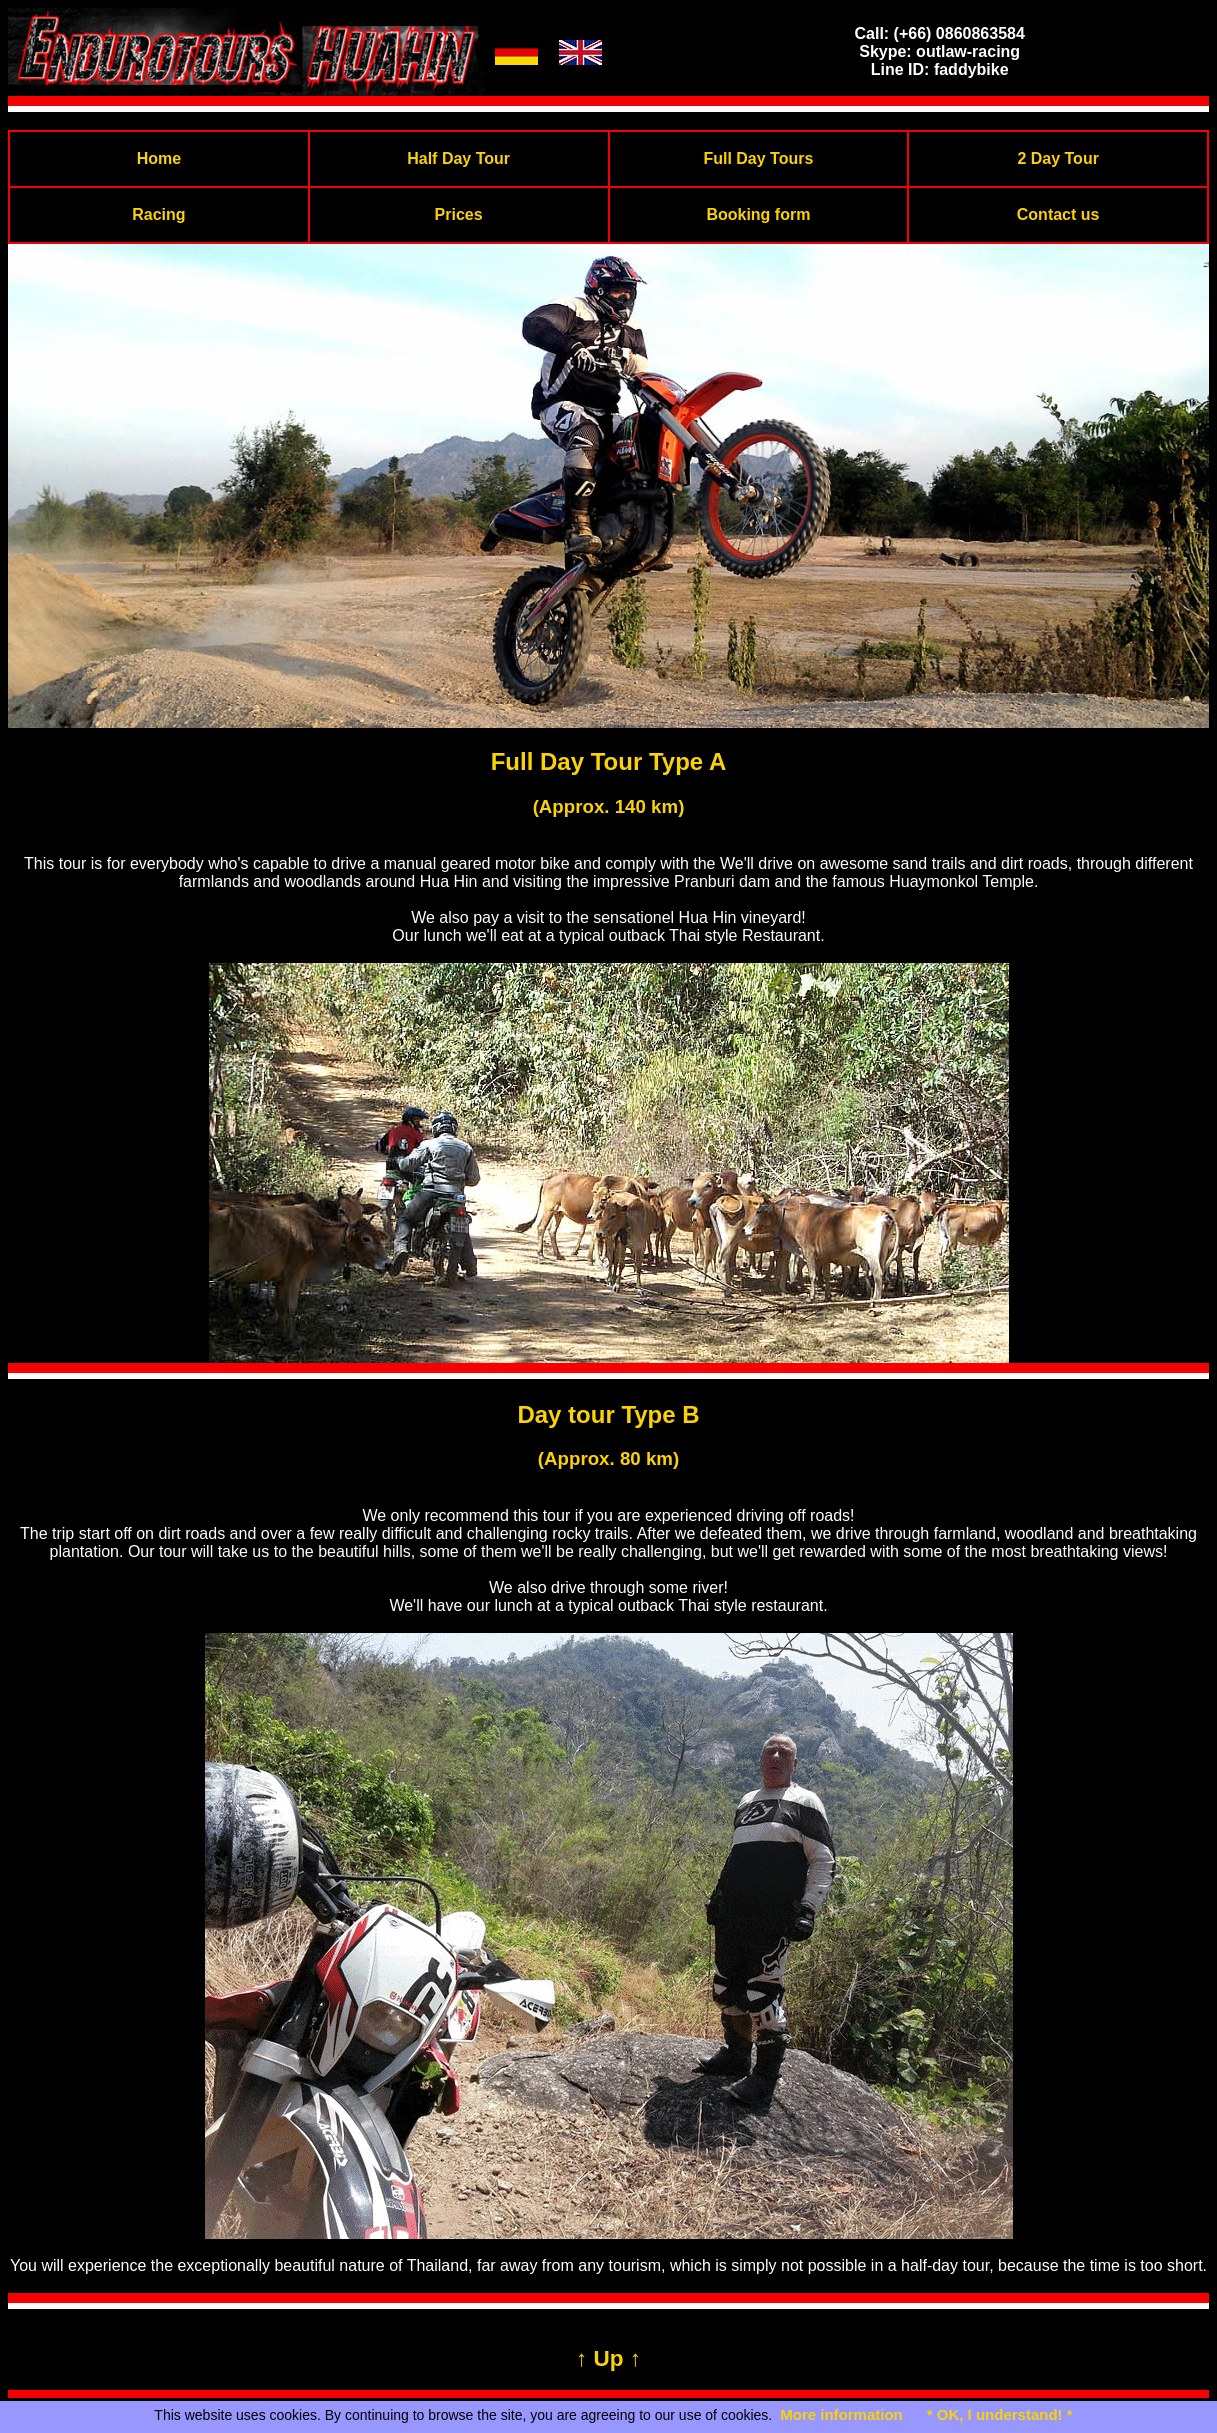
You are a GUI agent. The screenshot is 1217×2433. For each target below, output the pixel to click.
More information (841, 2414)
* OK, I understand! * (1000, 2414)
